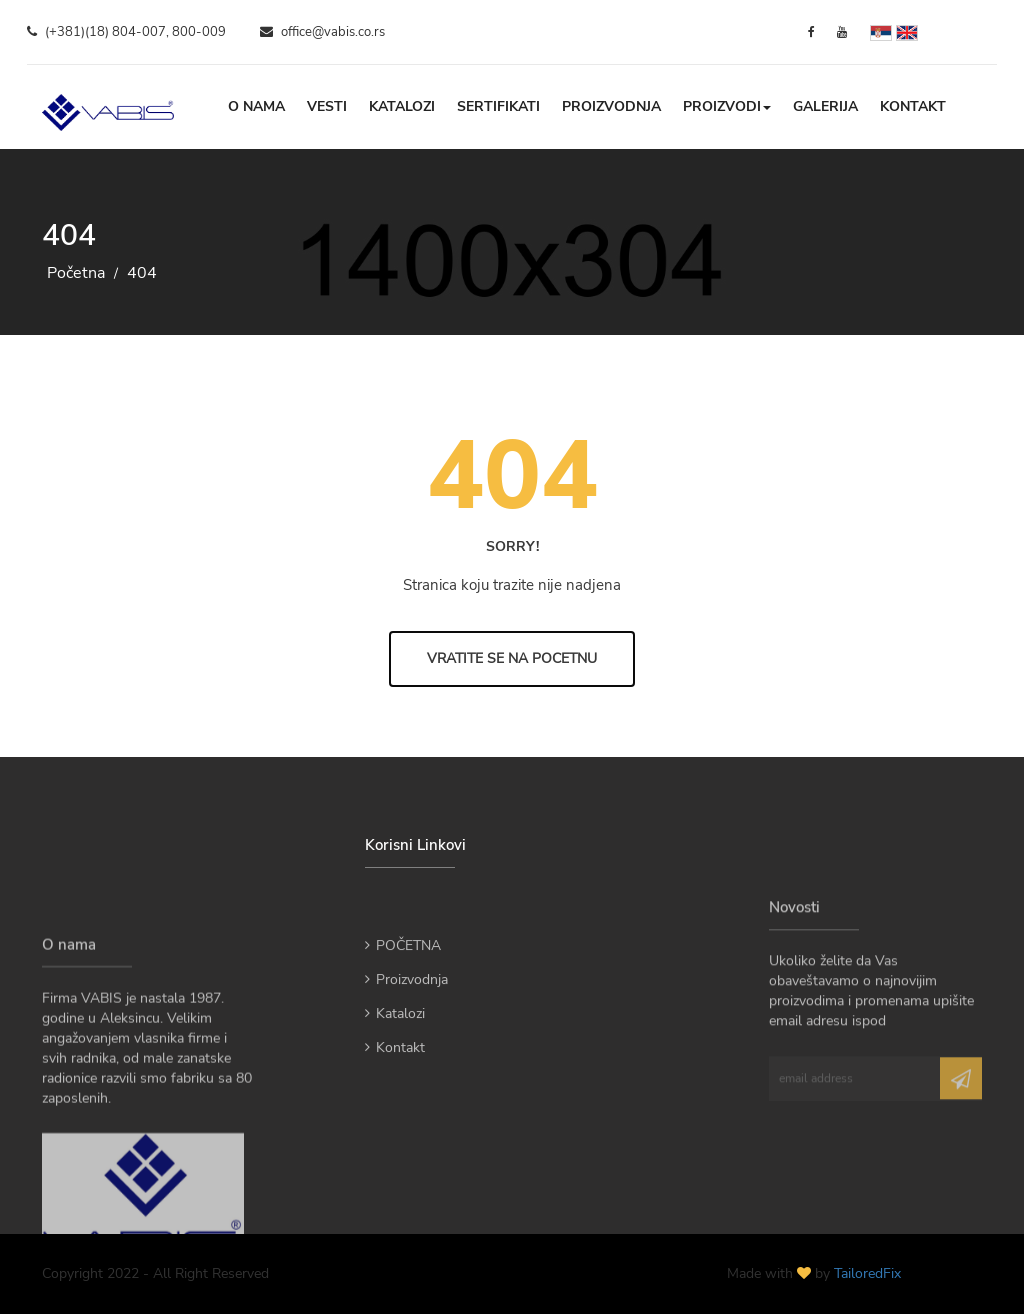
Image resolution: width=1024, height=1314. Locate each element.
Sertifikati (498, 106)
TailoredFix (867, 1273)
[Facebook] (811, 32)
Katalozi (402, 106)
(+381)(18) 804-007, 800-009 (126, 32)
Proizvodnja (611, 106)
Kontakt (913, 106)
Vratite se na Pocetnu (512, 658)
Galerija (825, 106)
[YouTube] (842, 32)
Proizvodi (727, 106)
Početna (76, 273)
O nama (256, 106)
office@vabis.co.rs (322, 32)
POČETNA (403, 990)
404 (142, 273)
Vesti (327, 106)
